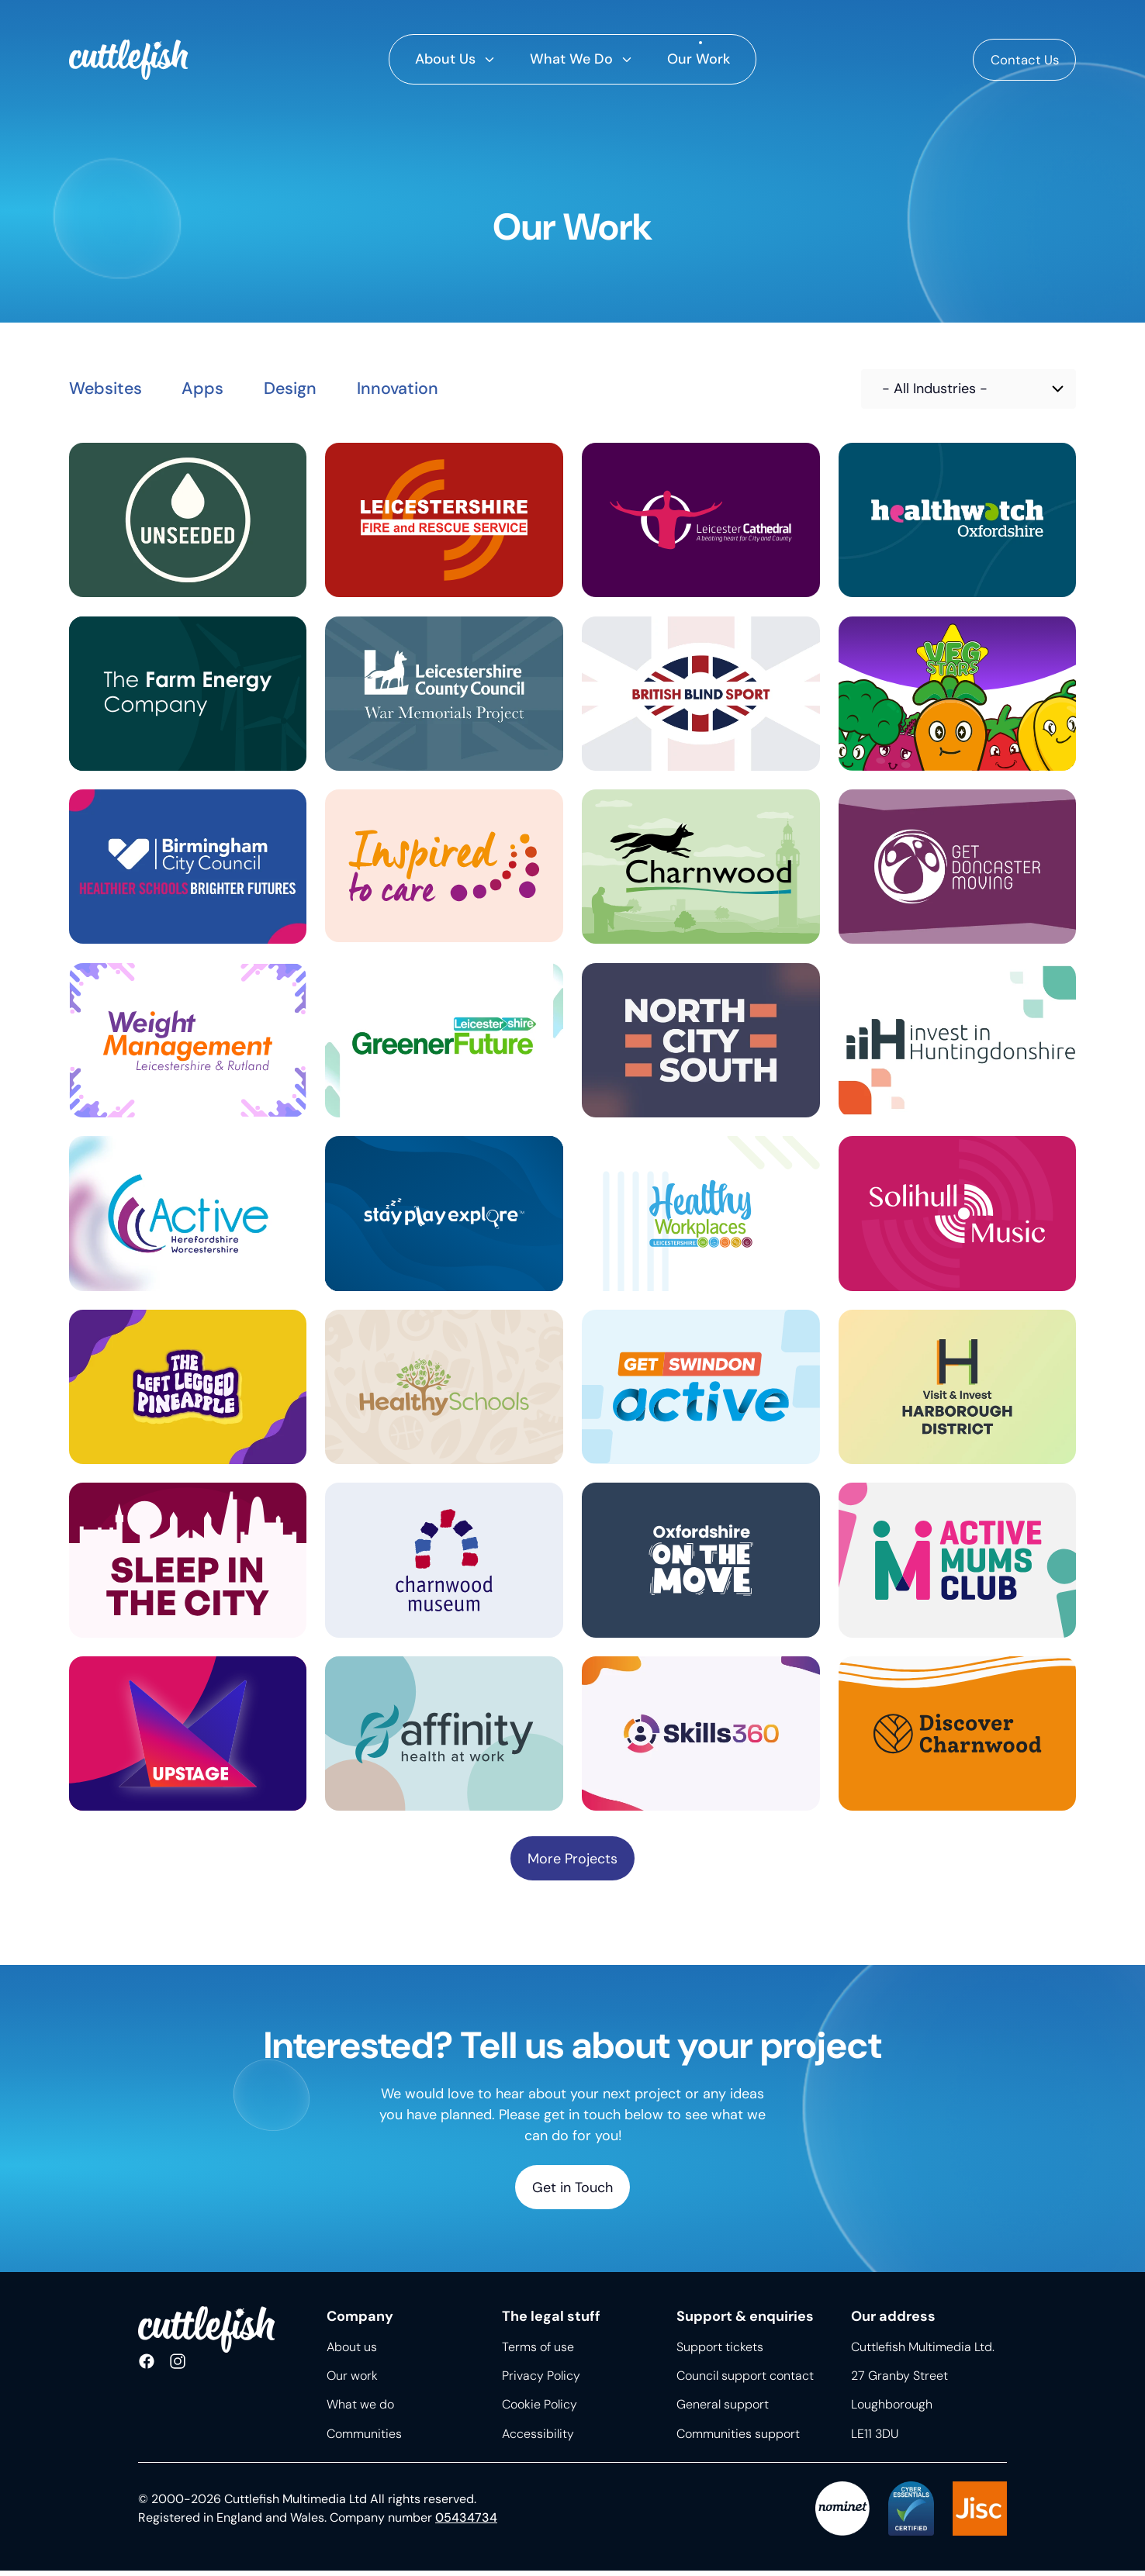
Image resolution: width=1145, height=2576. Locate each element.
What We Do (571, 59)
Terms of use (538, 2352)
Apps (214, 389)
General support (722, 2410)
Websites (109, 389)
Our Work (698, 59)
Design (308, 389)
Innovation (425, 389)
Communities (364, 2439)
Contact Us (1020, 59)
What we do (360, 2410)
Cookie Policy (539, 2410)
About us (352, 2352)
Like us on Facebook (146, 2368)
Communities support (738, 2439)
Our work (352, 2382)
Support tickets (719, 2352)
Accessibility (538, 2439)
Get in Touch (572, 2192)
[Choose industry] (968, 389)
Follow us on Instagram (177, 2368)
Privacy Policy (541, 2382)
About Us (445, 59)
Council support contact (745, 2382)
